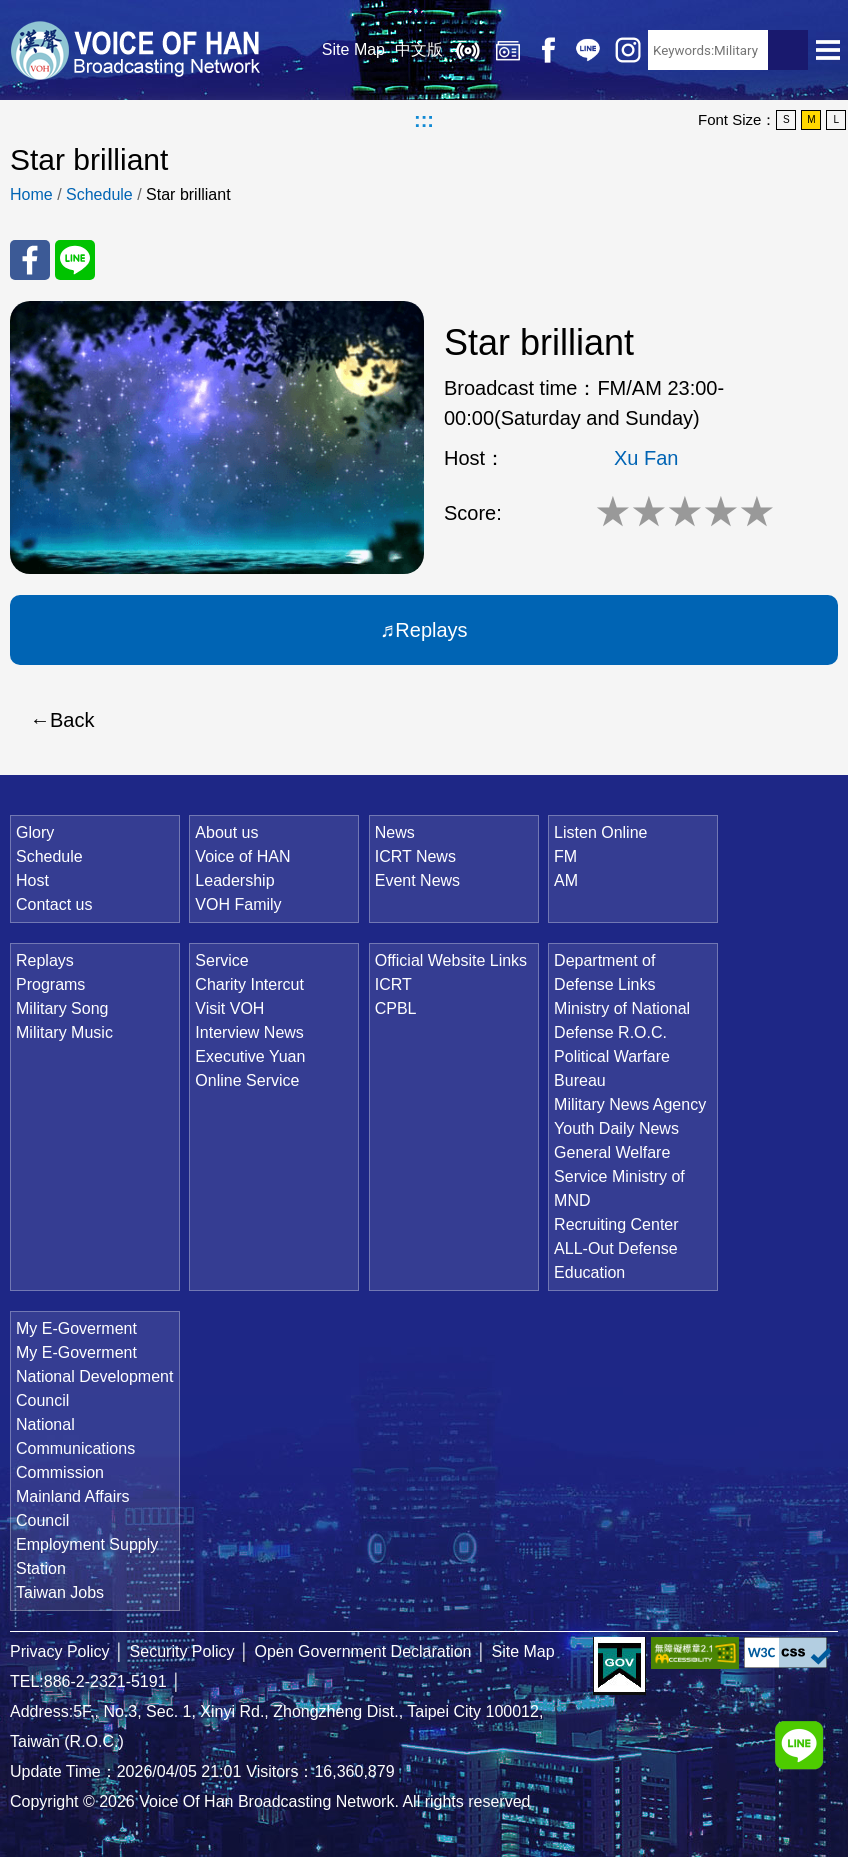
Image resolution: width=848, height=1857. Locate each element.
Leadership (234, 880)
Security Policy (182, 1651)
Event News (417, 880)
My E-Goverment (76, 1328)
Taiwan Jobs (60, 1592)
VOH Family (238, 904)
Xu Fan (646, 458)
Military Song (62, 1008)
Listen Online (468, 50)
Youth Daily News (616, 1128)
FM (565, 856)
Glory (35, 832)
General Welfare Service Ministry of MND (619, 1176)
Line (588, 50)
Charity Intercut (249, 984)
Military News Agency (630, 1104)
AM (566, 880)
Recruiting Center (616, 1224)
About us (226, 832)
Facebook (548, 50)
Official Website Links (451, 960)
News (395, 832)
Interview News (249, 1032)
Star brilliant (188, 194)
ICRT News (415, 856)
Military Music (64, 1032)
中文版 (419, 49)
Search (788, 50)
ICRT (393, 984)
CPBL (396, 1008)
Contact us (54, 904)
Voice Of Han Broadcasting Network (135, 50)
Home (31, 194)
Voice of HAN (242, 856)
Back (72, 720)
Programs (50, 984)
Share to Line (75, 260)
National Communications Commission (75, 1448)
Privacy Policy (60, 1651)
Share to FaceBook (30, 260)
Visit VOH (229, 1008)
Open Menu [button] (828, 50)
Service (221, 960)
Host (32, 880)
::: (424, 120)
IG (628, 50)
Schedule (99, 194)
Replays (508, 50)
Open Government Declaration (363, 1651)
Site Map (353, 49)
